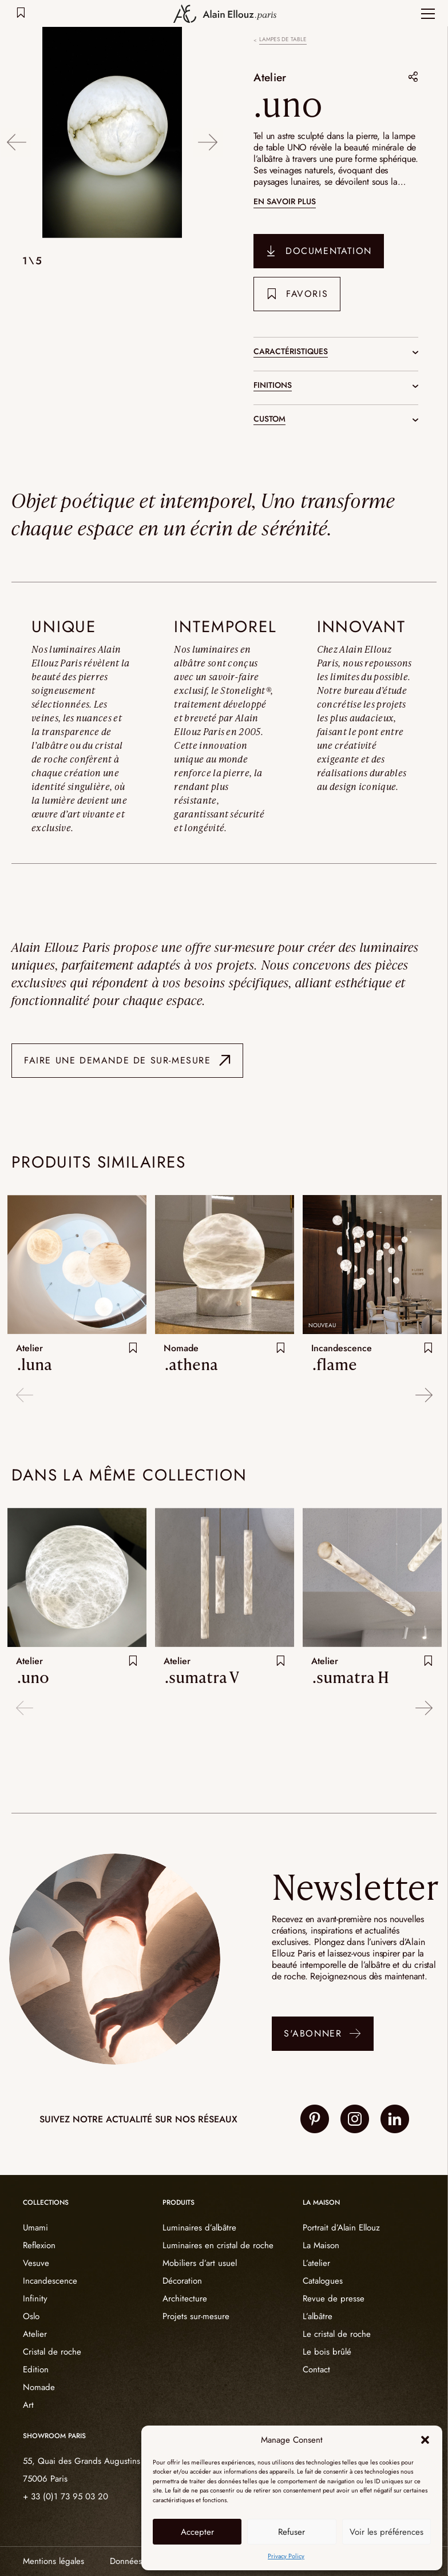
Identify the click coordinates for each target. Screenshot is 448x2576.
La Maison (321, 2245)
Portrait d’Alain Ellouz (341, 2227)
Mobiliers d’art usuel (199, 2263)
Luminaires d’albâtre (199, 2227)
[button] (425, 2440)
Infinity (35, 2298)
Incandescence (50, 2281)
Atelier (272, 77)
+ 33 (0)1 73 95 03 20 (65, 2496)
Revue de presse (333, 2298)
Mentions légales (53, 2561)
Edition (36, 2369)
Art (28, 2405)
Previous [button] (15, 134)
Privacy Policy (286, 2556)
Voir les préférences (386, 2532)
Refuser (291, 2532)
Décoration (182, 2281)
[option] (112, 134)
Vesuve (36, 2263)
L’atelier (316, 2263)
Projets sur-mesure (195, 2316)
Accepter (197, 2532)
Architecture (184, 2298)
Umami (35, 2227)
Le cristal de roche (337, 2334)
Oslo (31, 2316)
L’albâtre (317, 2316)
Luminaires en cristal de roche (217, 2245)
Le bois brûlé (327, 2351)
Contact (316, 2369)
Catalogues (323, 2281)
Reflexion (39, 2245)
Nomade (39, 2387)
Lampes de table (283, 39)
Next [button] (208, 134)
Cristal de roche (52, 2351)
